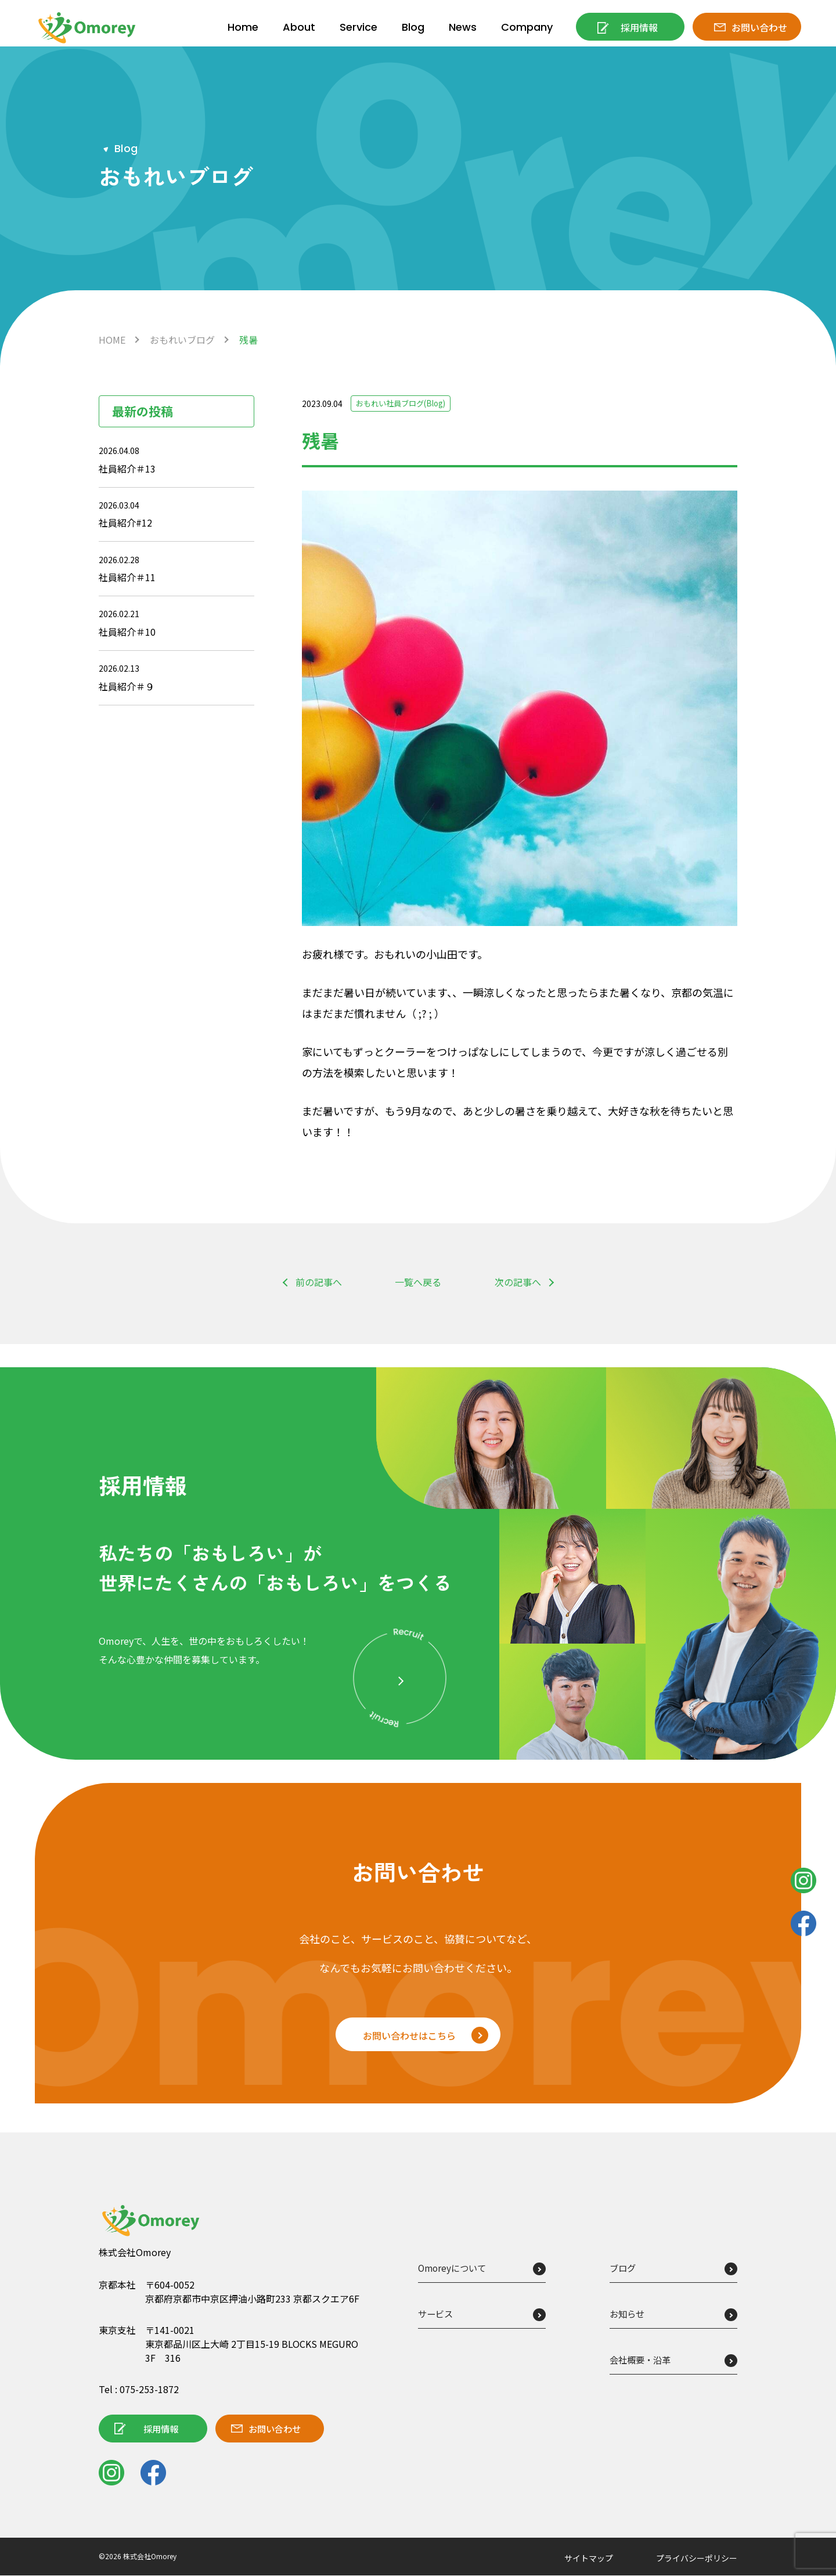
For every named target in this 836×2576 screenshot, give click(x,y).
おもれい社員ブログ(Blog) (404, 403)
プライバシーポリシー (696, 2558)
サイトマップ (588, 2558)
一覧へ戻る (418, 1282)
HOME (112, 340)
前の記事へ (319, 1282)
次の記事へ (518, 1282)
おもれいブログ (182, 340)
